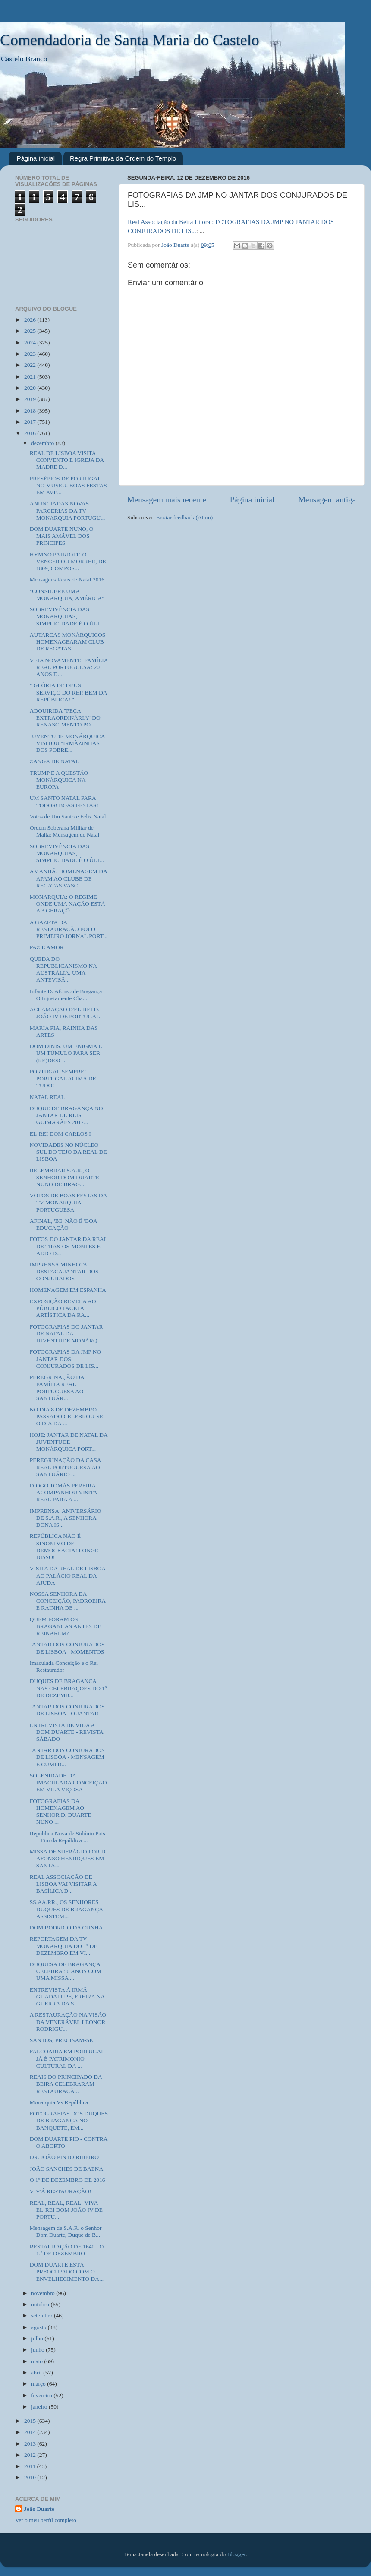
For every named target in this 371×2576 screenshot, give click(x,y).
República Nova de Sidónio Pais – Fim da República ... (67, 1837)
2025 (30, 331)
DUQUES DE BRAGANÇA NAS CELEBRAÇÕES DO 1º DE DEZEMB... (68, 1688)
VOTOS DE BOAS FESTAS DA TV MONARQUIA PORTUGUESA (68, 1202)
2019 (30, 399)
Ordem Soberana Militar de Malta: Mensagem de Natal (65, 831)
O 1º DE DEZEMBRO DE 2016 (67, 2180)
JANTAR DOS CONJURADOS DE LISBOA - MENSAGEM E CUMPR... (67, 1757)
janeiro (40, 2406)
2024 (30, 342)
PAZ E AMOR (47, 947)
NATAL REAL (47, 1097)
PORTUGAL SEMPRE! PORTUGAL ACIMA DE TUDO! (63, 1078)
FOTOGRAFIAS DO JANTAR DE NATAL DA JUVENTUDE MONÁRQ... (66, 1333)
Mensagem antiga (327, 499)
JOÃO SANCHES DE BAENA (67, 2169)
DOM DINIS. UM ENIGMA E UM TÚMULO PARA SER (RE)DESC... (66, 1053)
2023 (30, 353)
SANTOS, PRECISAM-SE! (62, 2040)
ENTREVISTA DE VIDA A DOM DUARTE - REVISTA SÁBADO (66, 1732)
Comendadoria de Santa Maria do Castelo (129, 40)
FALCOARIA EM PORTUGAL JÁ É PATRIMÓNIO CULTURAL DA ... (67, 2058)
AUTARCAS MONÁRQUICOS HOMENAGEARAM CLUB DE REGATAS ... (68, 641)
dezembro (43, 443)
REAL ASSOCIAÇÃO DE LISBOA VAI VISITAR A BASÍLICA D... (63, 1884)
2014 (30, 2432)
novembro (43, 2293)
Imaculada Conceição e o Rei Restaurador (64, 1666)
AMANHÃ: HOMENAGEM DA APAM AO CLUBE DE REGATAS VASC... (68, 878)
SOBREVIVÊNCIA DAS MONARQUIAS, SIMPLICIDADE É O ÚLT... (67, 616)
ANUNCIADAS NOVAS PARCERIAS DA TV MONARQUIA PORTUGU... (67, 510)
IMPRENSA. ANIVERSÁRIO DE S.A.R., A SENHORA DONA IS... (65, 1518)
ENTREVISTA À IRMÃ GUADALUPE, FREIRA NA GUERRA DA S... (67, 1996)
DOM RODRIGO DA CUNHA (66, 1927)
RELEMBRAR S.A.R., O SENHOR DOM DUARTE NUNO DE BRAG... (64, 1177)
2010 (30, 2477)
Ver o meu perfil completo (45, 2520)
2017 (30, 422)
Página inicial (36, 158)
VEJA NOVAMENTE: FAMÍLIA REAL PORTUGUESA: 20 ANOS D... (69, 667)
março (39, 2383)
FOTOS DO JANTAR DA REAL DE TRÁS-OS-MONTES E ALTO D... (68, 1246)
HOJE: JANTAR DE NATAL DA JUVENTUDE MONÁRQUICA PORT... (68, 1442)
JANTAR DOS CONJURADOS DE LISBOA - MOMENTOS (67, 1647)
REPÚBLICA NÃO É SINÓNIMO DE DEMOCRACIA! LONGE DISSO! (64, 1546)
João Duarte (39, 2509)
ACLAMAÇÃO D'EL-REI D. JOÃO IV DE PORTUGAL (65, 1013)
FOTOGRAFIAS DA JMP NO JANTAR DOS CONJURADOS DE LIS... (65, 1358)
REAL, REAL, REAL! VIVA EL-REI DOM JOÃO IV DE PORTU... (66, 2210)
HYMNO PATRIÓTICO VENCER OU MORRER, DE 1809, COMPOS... (68, 561)
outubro (40, 2304)
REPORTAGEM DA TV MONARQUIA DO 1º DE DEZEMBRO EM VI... (63, 1945)
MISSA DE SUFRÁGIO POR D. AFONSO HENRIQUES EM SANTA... (68, 1858)
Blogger (236, 2554)
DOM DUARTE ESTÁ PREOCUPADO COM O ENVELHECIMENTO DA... (67, 2271)
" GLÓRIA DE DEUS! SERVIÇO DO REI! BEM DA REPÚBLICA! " (68, 692)
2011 (30, 2466)
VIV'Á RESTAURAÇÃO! (60, 2191)
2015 (30, 2421)
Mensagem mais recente (166, 499)
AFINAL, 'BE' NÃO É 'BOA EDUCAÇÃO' (63, 1224)
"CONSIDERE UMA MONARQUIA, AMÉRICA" (67, 594)
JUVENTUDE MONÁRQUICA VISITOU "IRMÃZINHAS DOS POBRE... (67, 743)
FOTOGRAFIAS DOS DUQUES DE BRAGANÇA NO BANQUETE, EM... (69, 2120)
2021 (30, 376)
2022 (30, 365)
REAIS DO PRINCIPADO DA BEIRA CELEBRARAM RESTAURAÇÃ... (66, 2084)
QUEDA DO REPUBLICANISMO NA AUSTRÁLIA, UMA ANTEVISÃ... (63, 969)
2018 (30, 410)
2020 (30, 388)
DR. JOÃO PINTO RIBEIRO (64, 2157)
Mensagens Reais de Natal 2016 (67, 579)
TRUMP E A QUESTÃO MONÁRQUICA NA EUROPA (59, 780)
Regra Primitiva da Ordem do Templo (123, 158)
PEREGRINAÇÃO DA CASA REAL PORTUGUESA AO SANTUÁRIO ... (65, 1467)
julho (37, 2338)
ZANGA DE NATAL (54, 761)
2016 (30, 433)
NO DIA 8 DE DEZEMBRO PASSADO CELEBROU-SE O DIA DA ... (66, 1416)
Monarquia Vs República (59, 2102)
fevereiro (42, 2395)
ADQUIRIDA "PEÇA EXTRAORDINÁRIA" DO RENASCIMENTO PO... (65, 717)
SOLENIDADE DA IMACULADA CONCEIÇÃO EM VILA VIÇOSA (68, 1782)
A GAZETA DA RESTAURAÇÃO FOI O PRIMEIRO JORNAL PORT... (68, 929)
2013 (30, 2443)
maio (37, 2361)
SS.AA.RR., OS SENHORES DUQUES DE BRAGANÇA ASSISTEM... (66, 1909)
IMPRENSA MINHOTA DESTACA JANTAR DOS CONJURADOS (64, 1271)
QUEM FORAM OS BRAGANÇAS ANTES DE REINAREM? (65, 1626)
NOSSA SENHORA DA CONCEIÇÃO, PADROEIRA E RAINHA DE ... (68, 1601)
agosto (39, 2327)
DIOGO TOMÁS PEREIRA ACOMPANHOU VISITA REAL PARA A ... (63, 1492)
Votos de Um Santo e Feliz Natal (68, 816)
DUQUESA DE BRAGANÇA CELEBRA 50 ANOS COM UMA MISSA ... (65, 1971)
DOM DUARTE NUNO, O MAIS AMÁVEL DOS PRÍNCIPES (62, 536)
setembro (42, 2315)
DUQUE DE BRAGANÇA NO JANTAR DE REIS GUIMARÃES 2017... (66, 1115)
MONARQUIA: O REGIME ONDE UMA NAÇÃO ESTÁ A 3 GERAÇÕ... (67, 903)
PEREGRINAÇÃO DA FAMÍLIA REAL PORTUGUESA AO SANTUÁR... (57, 1388)
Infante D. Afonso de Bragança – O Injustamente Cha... (68, 994)
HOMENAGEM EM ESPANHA (68, 1290)
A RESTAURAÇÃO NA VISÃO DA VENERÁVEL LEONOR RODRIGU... (68, 2021)
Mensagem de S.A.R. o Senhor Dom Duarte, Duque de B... (66, 2231)
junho (38, 2349)
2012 (30, 2455)
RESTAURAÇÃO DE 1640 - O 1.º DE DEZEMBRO (67, 2250)
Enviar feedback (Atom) (184, 517)
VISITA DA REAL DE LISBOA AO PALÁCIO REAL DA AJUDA (67, 1575)
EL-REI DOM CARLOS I (60, 1133)
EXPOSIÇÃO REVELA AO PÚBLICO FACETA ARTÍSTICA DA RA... (63, 1308)
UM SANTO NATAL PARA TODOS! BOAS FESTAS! (64, 801)
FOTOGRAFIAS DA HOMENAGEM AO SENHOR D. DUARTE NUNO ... (60, 1811)
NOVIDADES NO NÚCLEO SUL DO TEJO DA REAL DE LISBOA (68, 1152)
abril (37, 2372)
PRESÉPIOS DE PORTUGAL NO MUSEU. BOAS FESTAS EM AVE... (68, 485)
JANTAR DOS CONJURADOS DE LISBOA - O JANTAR (67, 1710)
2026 (30, 319)
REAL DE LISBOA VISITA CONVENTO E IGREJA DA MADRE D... (67, 460)
